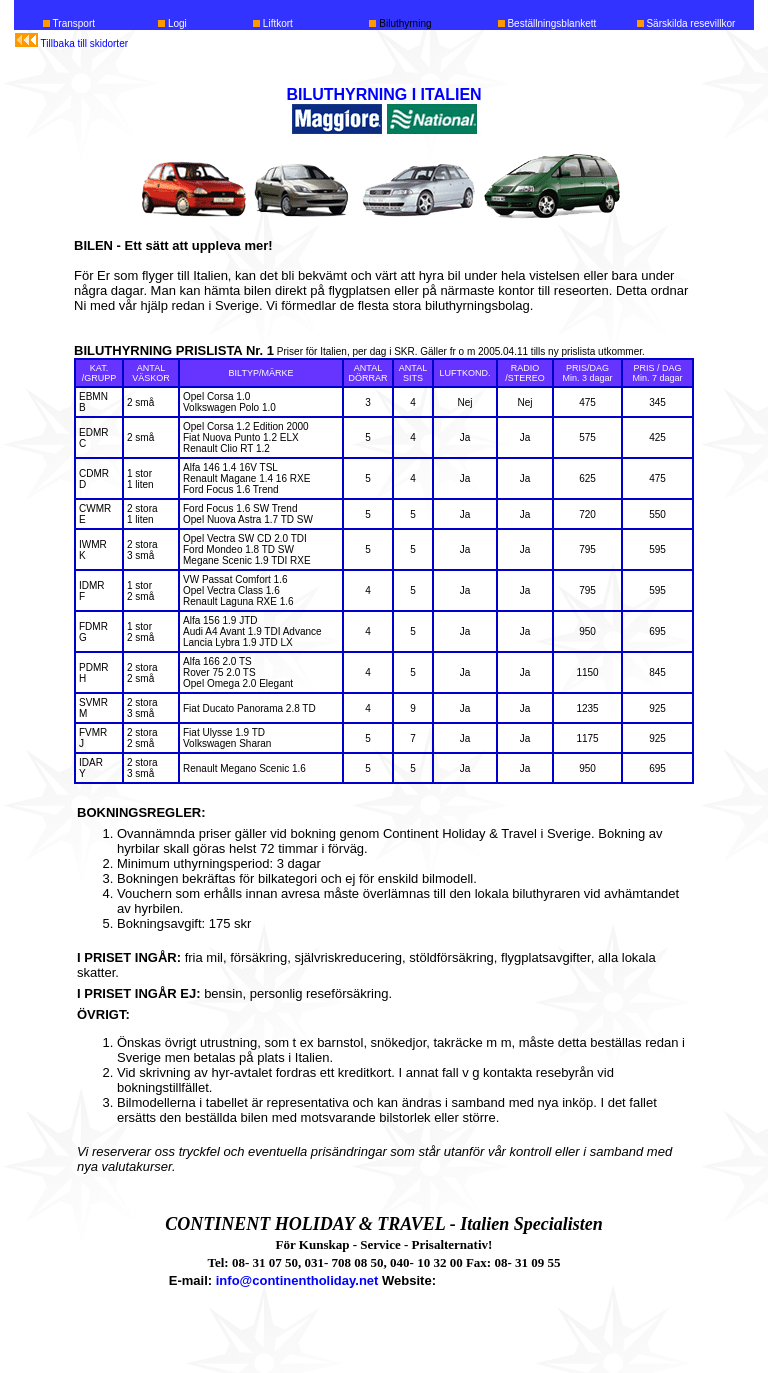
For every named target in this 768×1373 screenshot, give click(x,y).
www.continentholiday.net (520, 1280)
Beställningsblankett (551, 23)
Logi (176, 23)
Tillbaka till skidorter (84, 43)
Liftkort (276, 23)
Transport (74, 23)
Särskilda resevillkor (690, 23)
